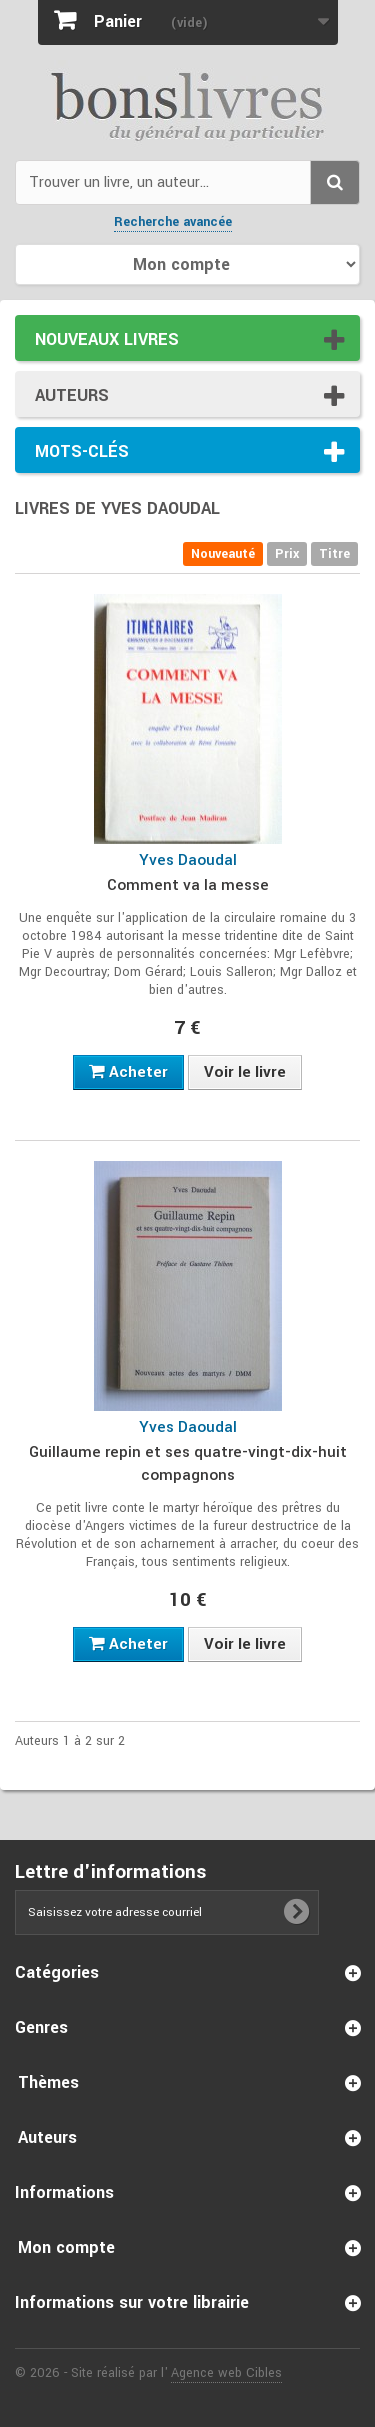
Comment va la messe (188, 885)
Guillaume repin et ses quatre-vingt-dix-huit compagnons (188, 1463)
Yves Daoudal (188, 860)
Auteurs (72, 395)
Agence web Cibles (226, 2373)
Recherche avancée (173, 222)
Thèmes (48, 2082)
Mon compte (66, 2247)
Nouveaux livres (107, 339)
